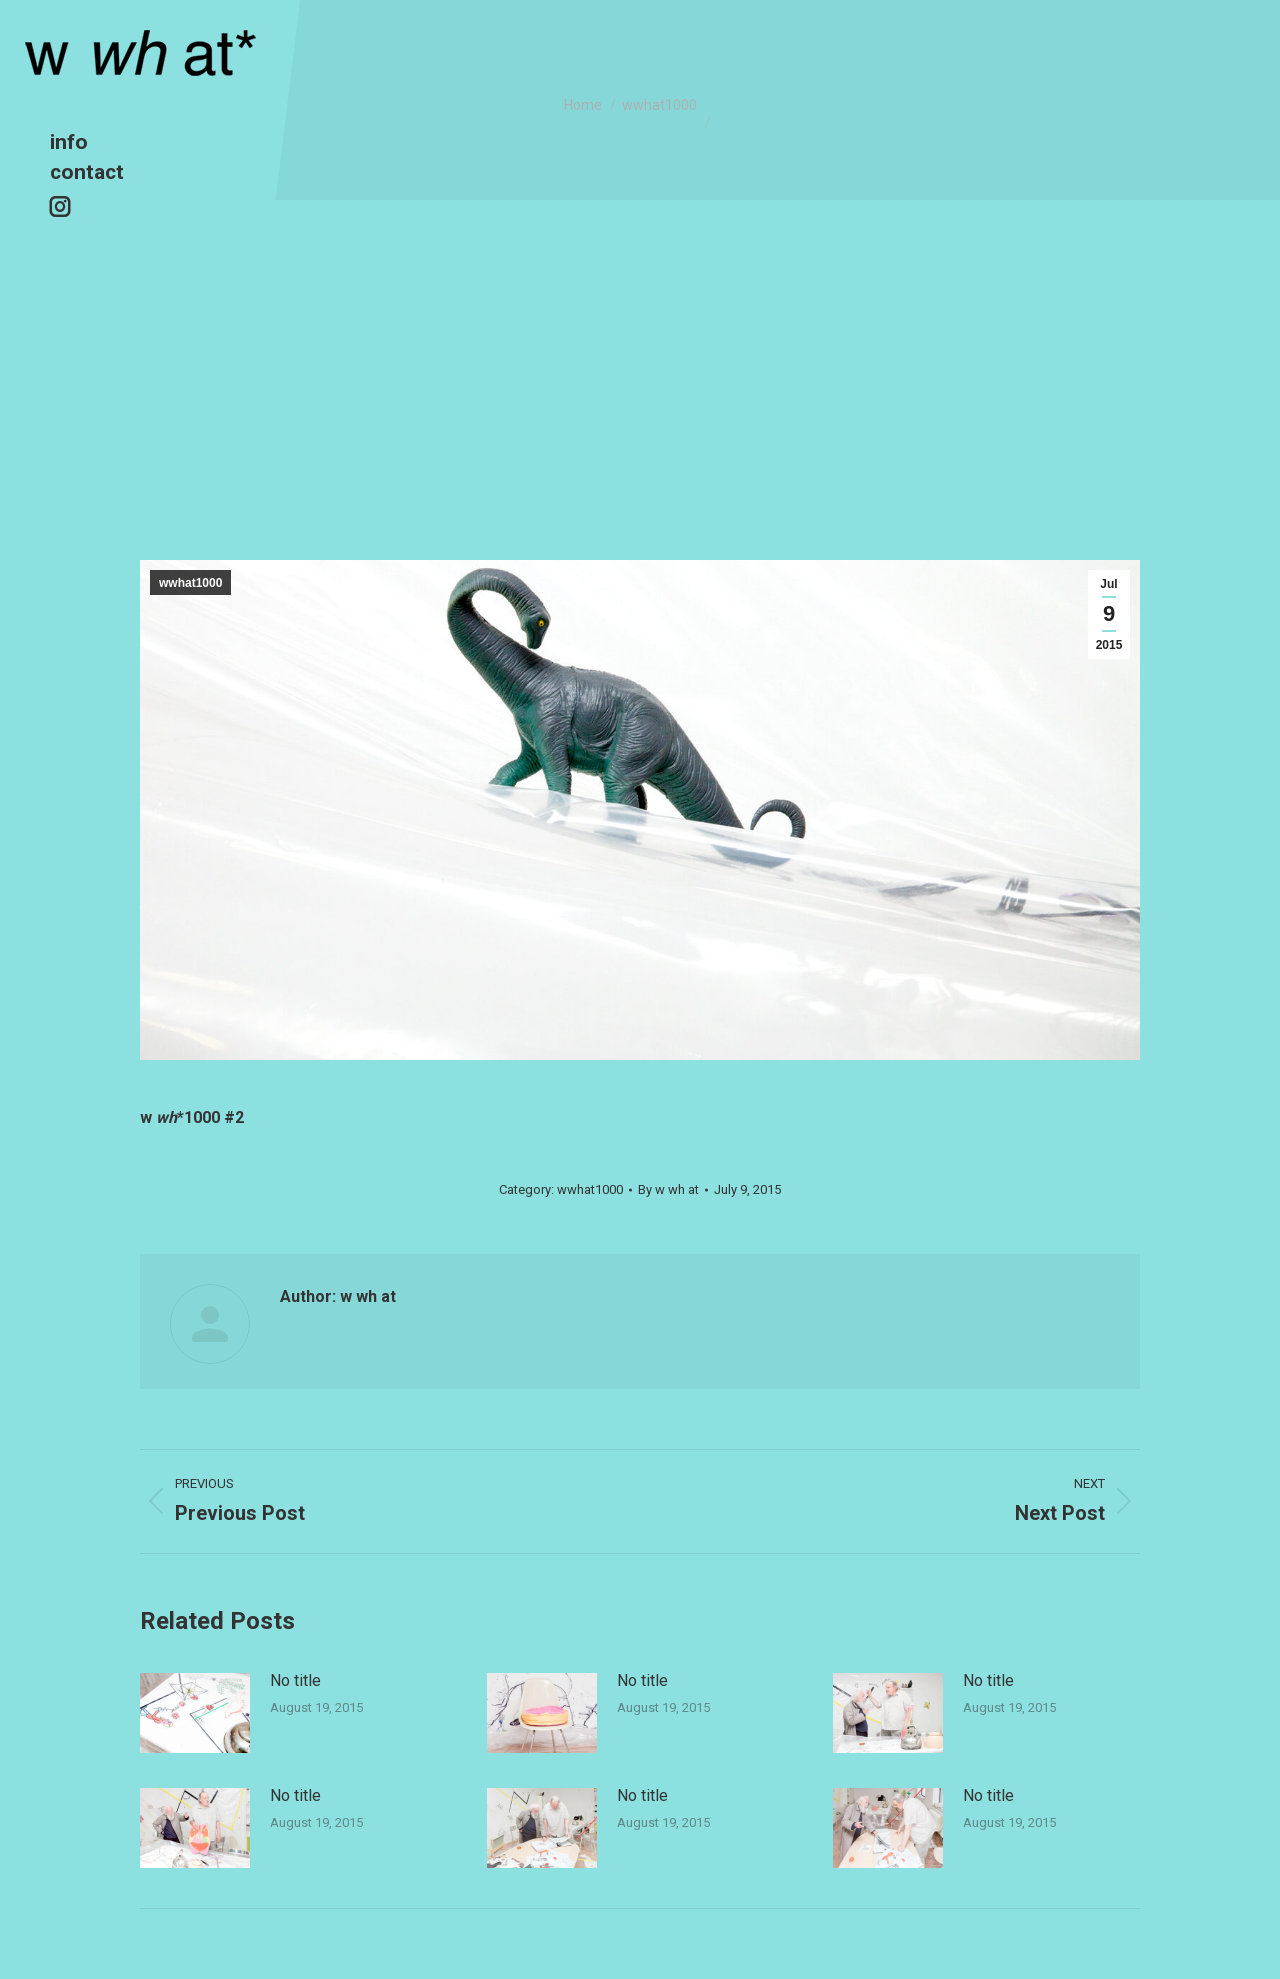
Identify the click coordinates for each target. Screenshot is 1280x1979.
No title (295, 1680)
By (668, 1189)
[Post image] (195, 1713)
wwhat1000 (190, 583)
